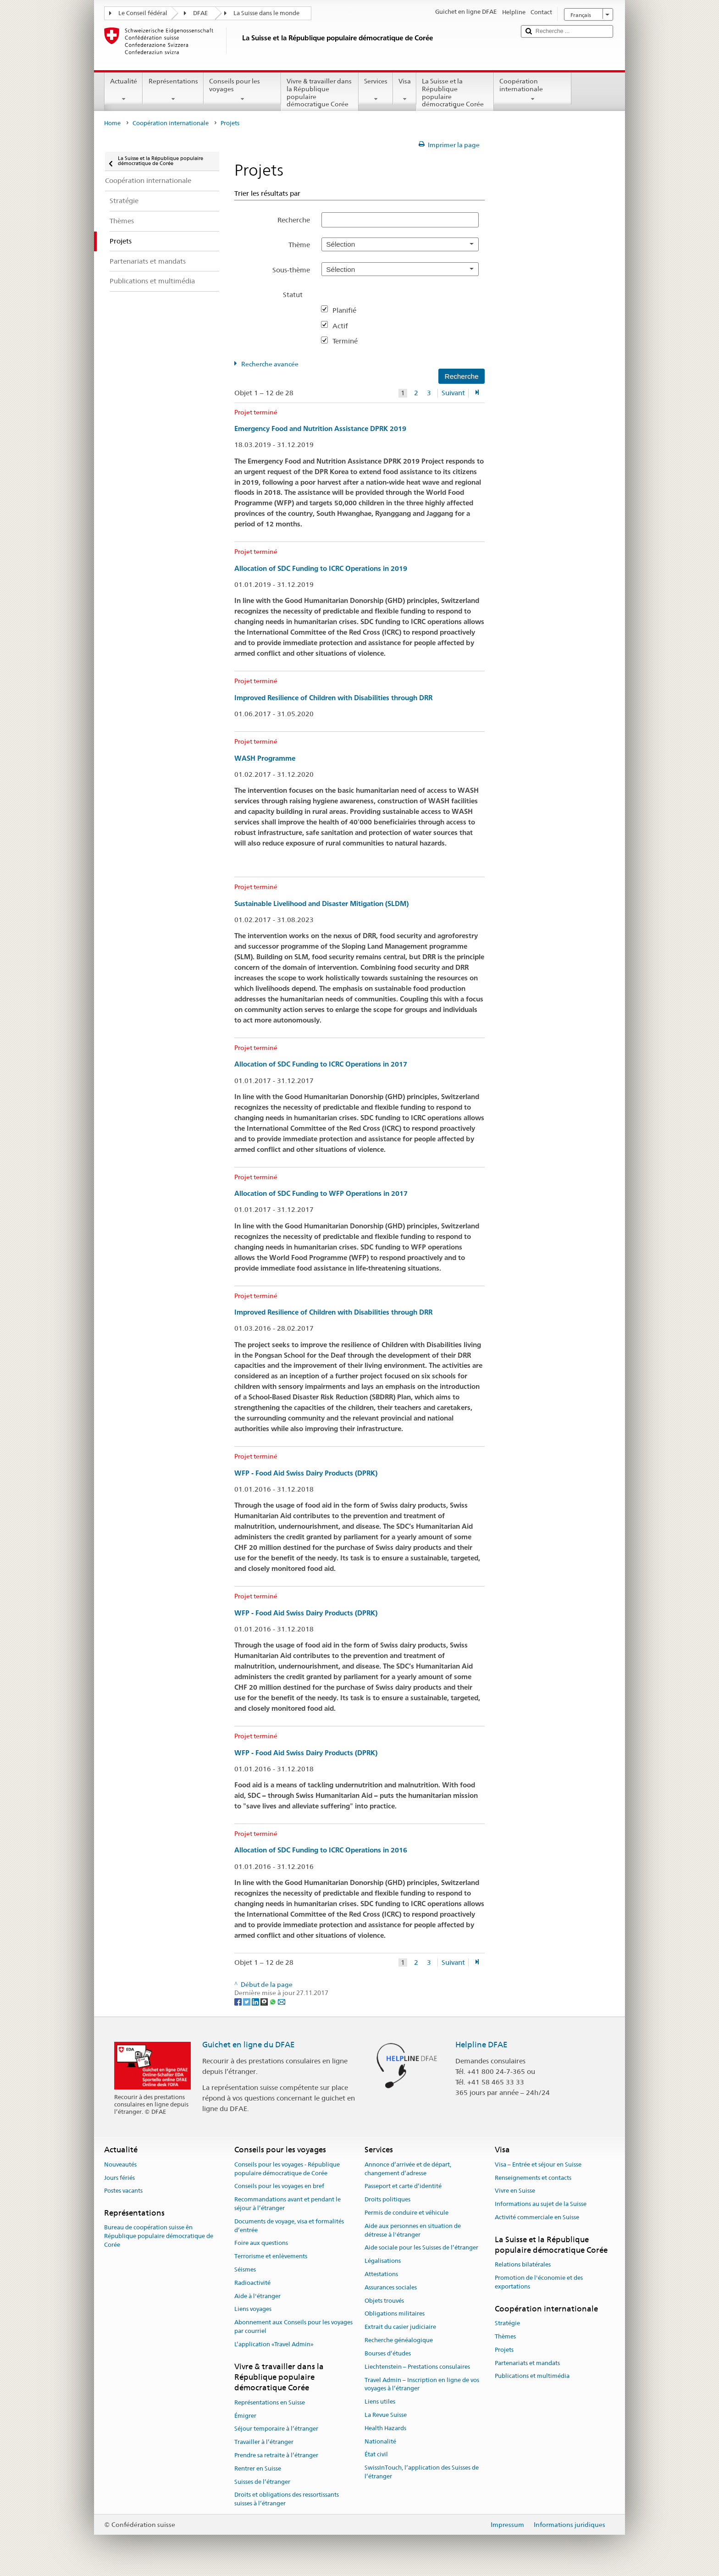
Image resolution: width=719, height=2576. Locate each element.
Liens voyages (252, 2309)
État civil (376, 2454)
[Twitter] (247, 2001)
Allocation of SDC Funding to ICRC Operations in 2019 (320, 568)
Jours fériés (119, 2177)
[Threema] (264, 2001)
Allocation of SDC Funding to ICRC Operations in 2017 (320, 1064)
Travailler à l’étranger (263, 2441)
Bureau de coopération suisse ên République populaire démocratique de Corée (158, 2236)
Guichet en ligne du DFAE (248, 2044)
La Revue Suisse (386, 2414)
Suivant (453, 393)
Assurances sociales (391, 2287)
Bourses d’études (388, 2353)
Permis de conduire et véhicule (406, 2212)
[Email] (281, 2001)
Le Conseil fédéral (142, 13)
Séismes (245, 2269)
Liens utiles (380, 2401)
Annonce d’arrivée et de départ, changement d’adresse (408, 2169)
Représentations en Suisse (269, 2402)
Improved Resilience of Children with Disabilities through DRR (333, 697)
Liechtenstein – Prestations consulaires (417, 2366)
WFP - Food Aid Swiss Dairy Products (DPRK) (305, 1473)
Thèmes (505, 2336)
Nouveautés (120, 2164)
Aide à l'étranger (257, 2296)
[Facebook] (238, 2001)
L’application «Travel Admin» (274, 2344)
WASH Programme (264, 758)
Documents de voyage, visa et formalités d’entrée (289, 2225)
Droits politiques (387, 2199)
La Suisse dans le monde (266, 13)
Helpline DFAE (481, 2044)
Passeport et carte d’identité (403, 2186)
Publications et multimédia (532, 2376)
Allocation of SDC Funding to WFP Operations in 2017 (321, 1193)
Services (376, 89)
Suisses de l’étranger (262, 2481)
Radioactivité (252, 2282)
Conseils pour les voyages (242, 89)
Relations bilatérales (523, 2264)
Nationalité (380, 2441)
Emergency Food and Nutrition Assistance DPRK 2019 (320, 428)
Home (112, 123)
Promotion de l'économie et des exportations (539, 2282)
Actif (343, 325)
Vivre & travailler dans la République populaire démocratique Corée (320, 94)
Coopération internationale (532, 89)
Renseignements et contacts (533, 2177)
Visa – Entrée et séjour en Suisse (538, 2164)
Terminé (348, 341)
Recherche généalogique (399, 2340)
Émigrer (245, 2415)
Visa (404, 89)
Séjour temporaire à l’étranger (276, 2429)
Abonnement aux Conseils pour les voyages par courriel (293, 2327)
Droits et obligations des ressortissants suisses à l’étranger (286, 2499)
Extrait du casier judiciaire (400, 2327)
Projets (504, 2349)
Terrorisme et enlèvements (270, 2256)
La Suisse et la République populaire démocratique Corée (455, 94)
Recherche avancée (270, 364)
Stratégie (507, 2323)
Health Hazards (385, 2428)
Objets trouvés (384, 2300)
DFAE (200, 13)
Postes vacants (123, 2191)
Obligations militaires (395, 2314)
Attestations (381, 2274)
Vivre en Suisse (515, 2191)
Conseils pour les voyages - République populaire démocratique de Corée (287, 2169)
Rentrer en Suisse (257, 2468)
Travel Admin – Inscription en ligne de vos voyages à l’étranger (422, 2384)
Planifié (348, 310)
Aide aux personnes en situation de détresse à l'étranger (413, 2230)
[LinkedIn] (256, 2001)
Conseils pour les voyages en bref (279, 2186)
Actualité (123, 89)
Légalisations (383, 2260)
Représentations (173, 89)
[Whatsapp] (273, 2001)
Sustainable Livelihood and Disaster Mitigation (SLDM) (321, 903)
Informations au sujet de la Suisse (540, 2203)
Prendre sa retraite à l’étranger (276, 2455)
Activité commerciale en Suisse (537, 2217)
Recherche (293, 220)
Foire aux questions (261, 2243)
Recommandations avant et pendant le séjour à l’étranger (287, 2203)
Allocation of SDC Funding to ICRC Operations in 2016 (320, 1850)
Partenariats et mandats (527, 2363)
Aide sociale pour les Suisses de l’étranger (421, 2247)
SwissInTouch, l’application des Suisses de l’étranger (422, 2472)
